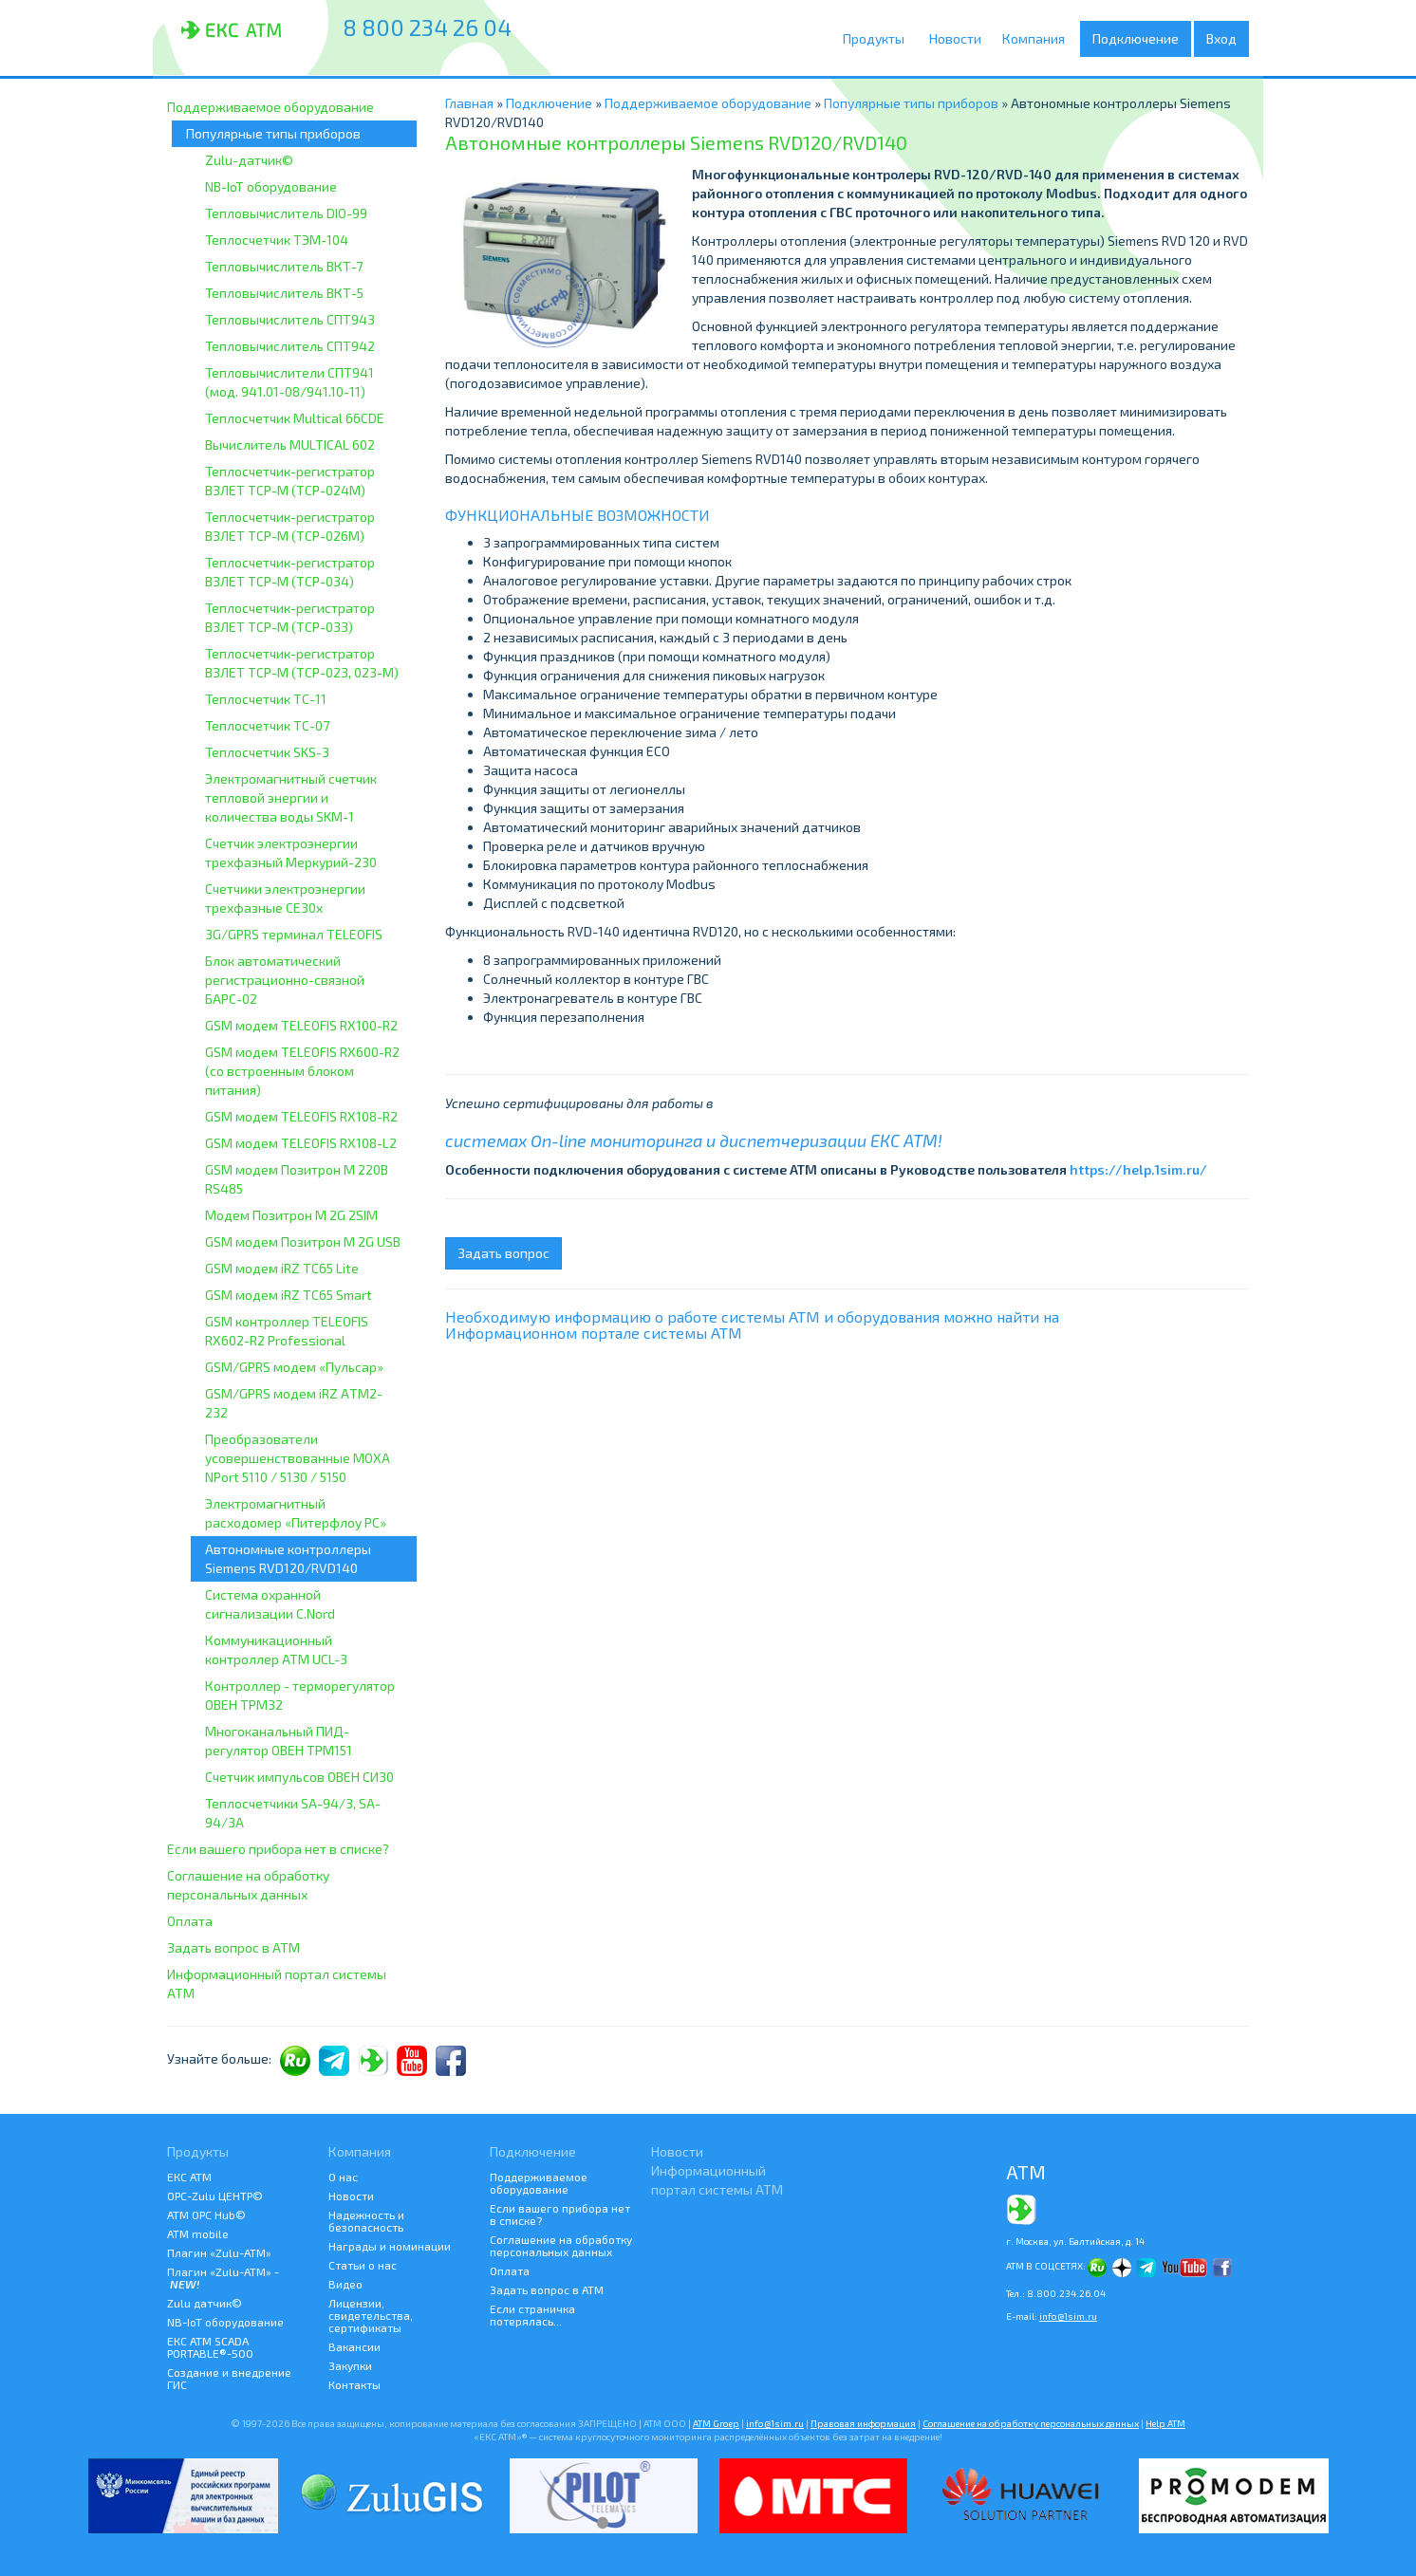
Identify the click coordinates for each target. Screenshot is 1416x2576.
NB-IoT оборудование (271, 186)
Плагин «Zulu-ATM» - (223, 2277)
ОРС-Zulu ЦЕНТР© (215, 2195)
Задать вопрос (503, 1253)
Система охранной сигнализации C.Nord (270, 1604)
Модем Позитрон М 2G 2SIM (291, 1215)
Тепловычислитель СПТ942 (290, 346)
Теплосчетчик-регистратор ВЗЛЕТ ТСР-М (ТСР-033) (290, 617)
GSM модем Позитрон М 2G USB (303, 1241)
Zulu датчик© (204, 2302)
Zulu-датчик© (249, 160)
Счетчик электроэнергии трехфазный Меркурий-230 (291, 852)
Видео (345, 2283)
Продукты (878, 38)
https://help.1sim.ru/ (1138, 1169)
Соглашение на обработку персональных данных (248, 1884)
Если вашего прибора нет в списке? (278, 1849)
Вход (1221, 38)
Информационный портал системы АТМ (276, 1983)
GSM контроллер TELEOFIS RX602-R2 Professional (286, 1330)
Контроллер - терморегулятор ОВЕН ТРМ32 (300, 1695)
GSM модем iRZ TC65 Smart (288, 1295)
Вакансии (354, 2346)
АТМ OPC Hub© (206, 2214)
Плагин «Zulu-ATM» (219, 2252)
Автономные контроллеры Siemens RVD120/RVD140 (288, 1558)
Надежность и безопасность (366, 2220)
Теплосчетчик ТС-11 (265, 699)
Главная (469, 103)
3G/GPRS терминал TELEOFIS (293, 934)
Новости (958, 38)
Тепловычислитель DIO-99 (286, 213)
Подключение (1140, 38)
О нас (343, 2176)
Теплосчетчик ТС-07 (267, 725)
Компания (1039, 38)
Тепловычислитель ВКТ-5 (284, 293)
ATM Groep (716, 2423)
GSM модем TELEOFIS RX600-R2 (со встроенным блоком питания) (302, 1071)
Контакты (354, 2384)
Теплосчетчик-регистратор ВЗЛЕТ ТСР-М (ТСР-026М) (290, 526)
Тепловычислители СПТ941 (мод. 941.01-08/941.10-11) (289, 381)
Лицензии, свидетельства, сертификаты (370, 2315)
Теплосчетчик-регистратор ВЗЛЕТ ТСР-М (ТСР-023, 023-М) (302, 662)
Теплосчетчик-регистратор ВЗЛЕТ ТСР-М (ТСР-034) (290, 571)
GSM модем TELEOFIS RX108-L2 (301, 1143)
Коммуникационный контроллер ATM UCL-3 (276, 1649)
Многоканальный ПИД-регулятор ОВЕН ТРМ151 (278, 1740)
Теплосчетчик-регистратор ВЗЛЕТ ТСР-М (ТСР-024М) (290, 480)
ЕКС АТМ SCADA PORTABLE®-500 (210, 2347)
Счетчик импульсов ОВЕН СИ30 (299, 1777)
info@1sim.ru (1068, 2316)
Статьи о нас (362, 2264)
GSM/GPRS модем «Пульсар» (294, 1367)
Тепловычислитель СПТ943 (290, 319)
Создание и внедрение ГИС (229, 2378)
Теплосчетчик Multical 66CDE (294, 418)
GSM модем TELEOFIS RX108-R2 (301, 1116)
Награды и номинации (389, 2245)
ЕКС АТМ (189, 2176)
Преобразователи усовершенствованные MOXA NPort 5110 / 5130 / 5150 (297, 1458)
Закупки (350, 2365)
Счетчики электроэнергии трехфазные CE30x (285, 898)
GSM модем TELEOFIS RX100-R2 (301, 1025)
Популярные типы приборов (273, 133)
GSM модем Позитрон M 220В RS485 (296, 1178)
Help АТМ (1165, 2423)
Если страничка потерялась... (532, 2314)
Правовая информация (863, 2423)
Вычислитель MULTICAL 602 (290, 444)
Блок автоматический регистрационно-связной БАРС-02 (284, 980)
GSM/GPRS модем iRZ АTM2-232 (293, 1402)
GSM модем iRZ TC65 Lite (282, 1268)
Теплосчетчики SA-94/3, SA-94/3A (293, 1812)
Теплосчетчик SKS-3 (267, 752)
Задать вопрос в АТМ (233, 1947)
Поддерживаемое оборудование (270, 107)
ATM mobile (198, 2233)
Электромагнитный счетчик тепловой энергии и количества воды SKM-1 (291, 797)
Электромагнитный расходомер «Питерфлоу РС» (295, 1512)
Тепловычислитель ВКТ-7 (284, 266)
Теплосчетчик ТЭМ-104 (276, 240)
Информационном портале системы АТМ (593, 1333)
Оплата (190, 1921)
